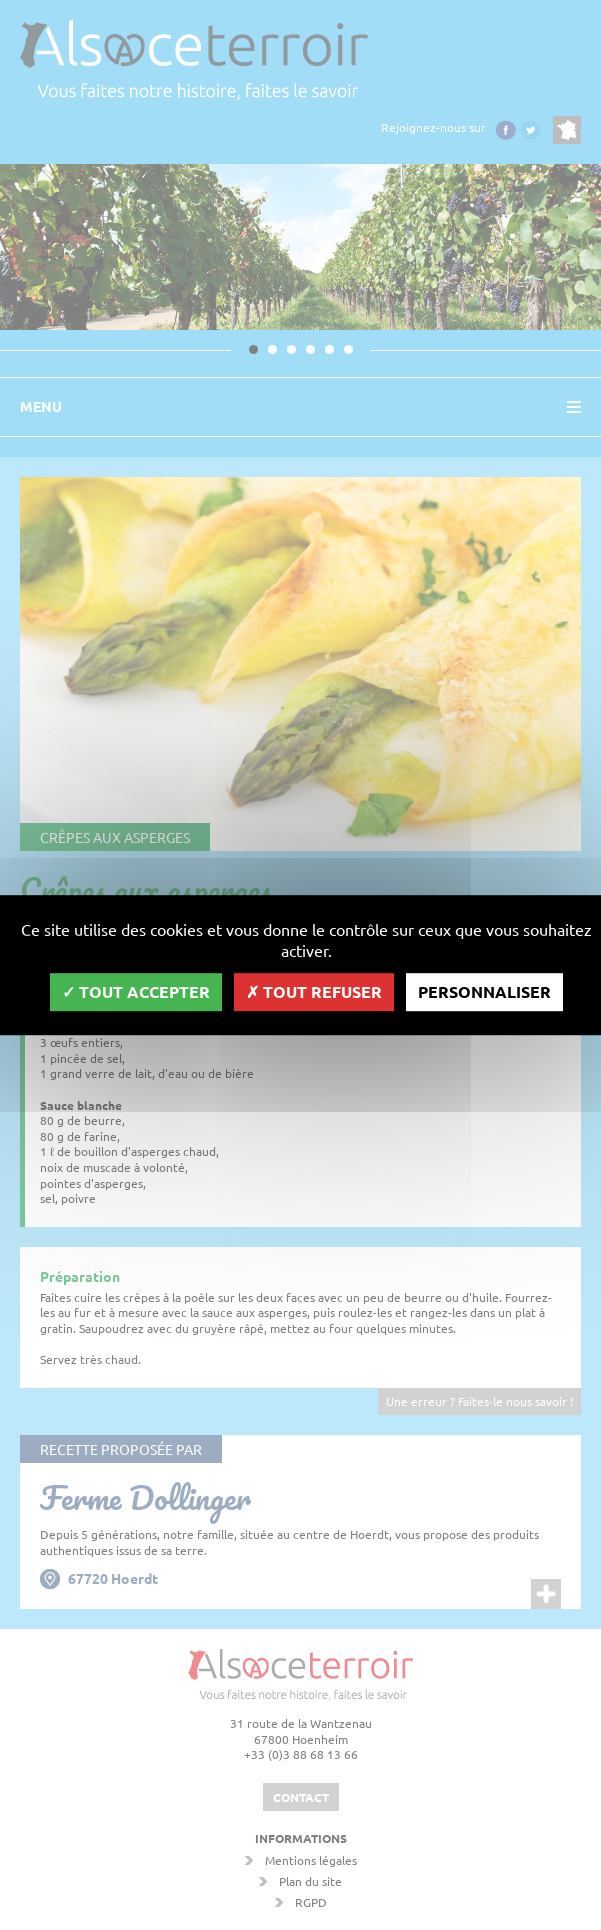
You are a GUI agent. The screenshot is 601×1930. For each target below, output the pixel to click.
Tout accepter (136, 991)
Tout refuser (314, 991)
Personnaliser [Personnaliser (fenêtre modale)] (484, 991)
